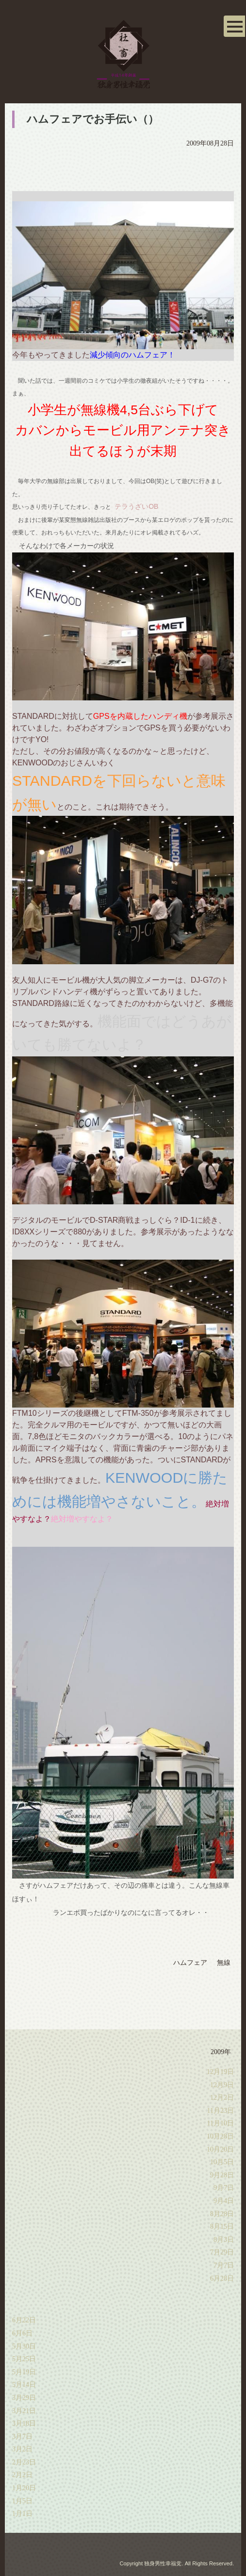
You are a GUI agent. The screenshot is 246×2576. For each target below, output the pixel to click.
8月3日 (223, 2239)
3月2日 (22, 2449)
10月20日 (220, 2149)
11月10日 (220, 2123)
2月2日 (22, 2475)
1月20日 (24, 2488)
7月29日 (222, 2252)
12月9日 (222, 2085)
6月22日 (24, 2320)
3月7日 (22, 2436)
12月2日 (222, 2097)
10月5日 (222, 2162)
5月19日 (24, 2372)
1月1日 (22, 2513)
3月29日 (24, 2397)
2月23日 (24, 2462)
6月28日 (222, 2278)
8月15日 (222, 2226)
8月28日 (222, 2214)
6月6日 (22, 2333)
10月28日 (220, 2136)
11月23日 (220, 2110)
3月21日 (24, 2410)
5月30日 (24, 2346)
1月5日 (22, 2501)
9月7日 (223, 2187)
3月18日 (24, 2423)
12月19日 (220, 2071)
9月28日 (222, 2175)
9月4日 (223, 2200)
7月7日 (223, 2265)
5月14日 (24, 2384)
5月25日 (24, 2359)
